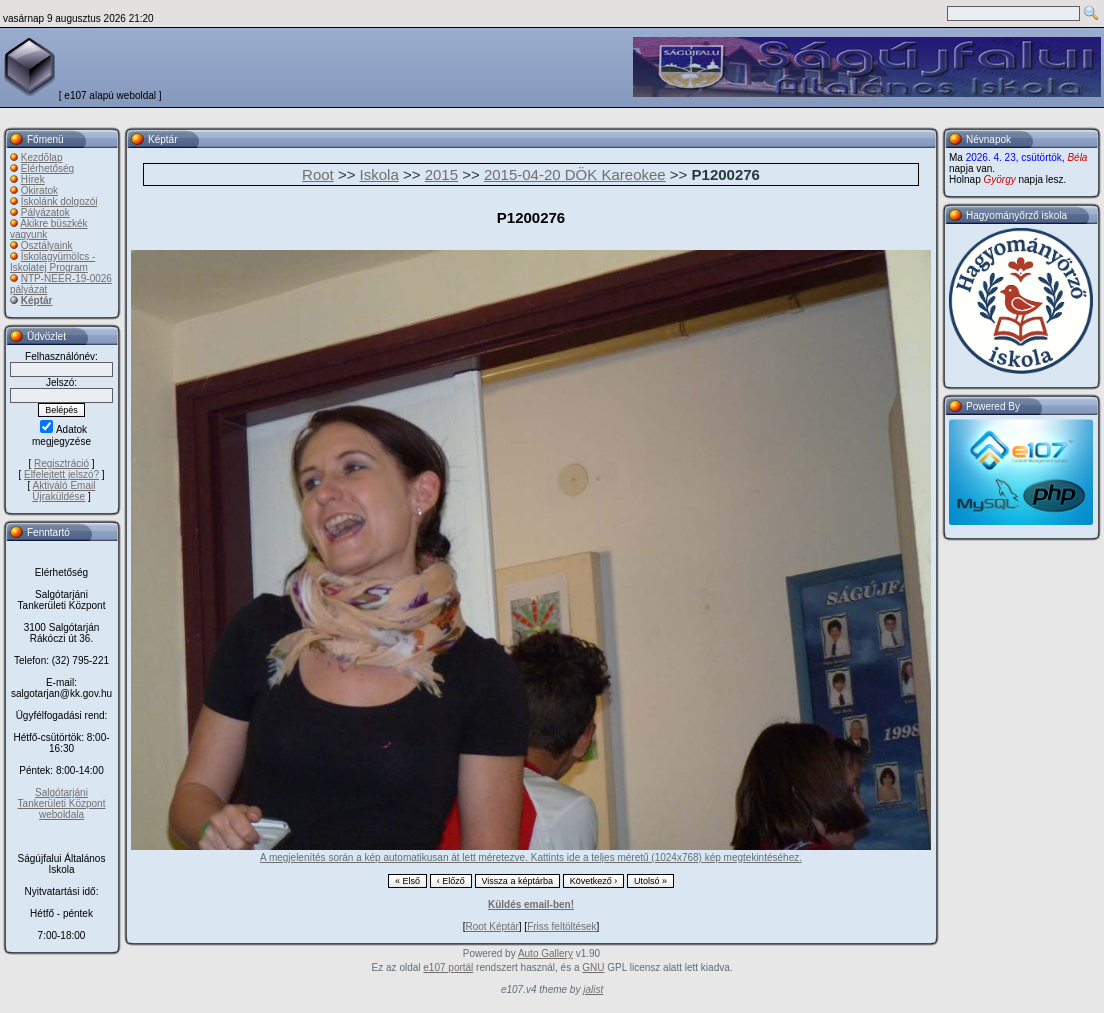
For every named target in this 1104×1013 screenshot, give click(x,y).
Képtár (37, 300)
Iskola (379, 174)
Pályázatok (45, 212)
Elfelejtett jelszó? (61, 474)
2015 (441, 174)
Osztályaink (47, 245)
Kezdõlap (42, 157)
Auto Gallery (545, 953)
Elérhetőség (47, 168)
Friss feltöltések (561, 926)
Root (318, 174)
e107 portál (448, 967)
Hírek (33, 179)
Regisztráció (61, 463)
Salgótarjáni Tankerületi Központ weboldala (62, 803)
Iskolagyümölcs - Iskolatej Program (52, 262)
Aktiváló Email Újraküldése (63, 491)
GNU (593, 967)
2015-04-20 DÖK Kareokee (575, 174)
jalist (593, 989)
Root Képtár (491, 926)
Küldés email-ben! (531, 904)
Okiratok (39, 190)
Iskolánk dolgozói (59, 201)
